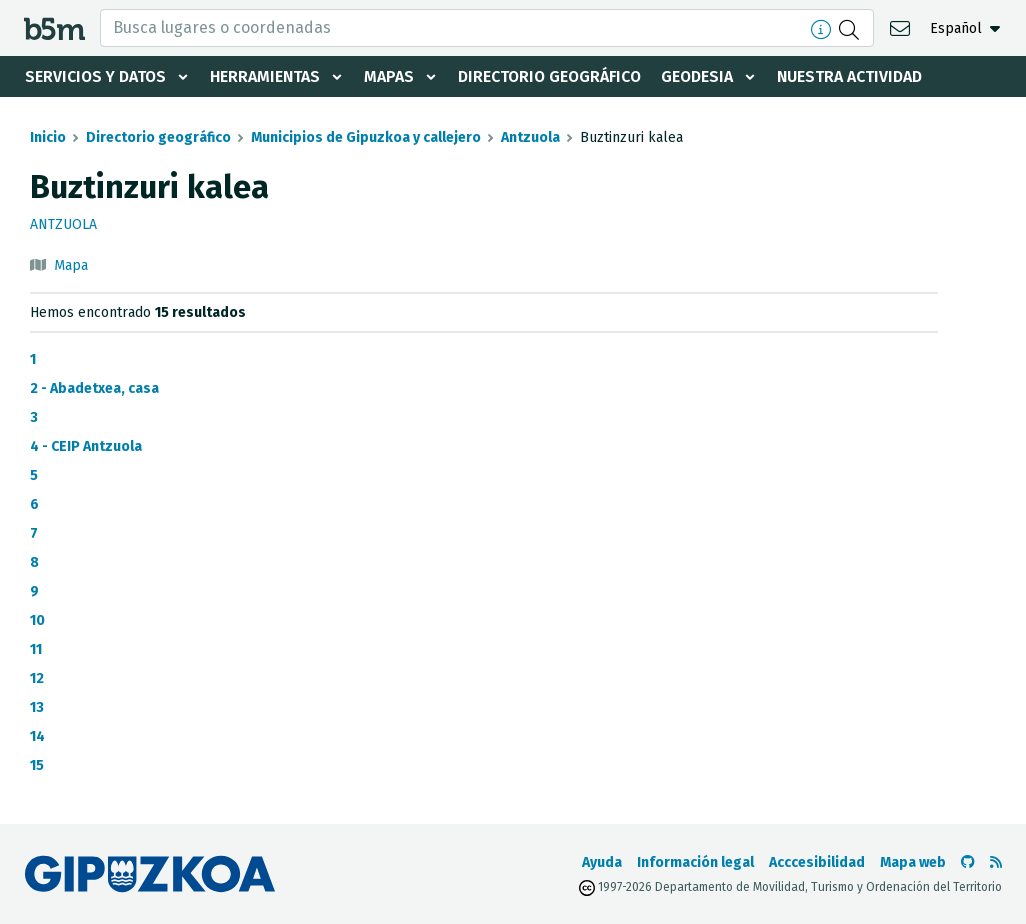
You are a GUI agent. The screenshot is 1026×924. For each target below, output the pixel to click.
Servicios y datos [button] (96, 76)
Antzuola (530, 137)
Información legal (695, 862)
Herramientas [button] (268, 76)
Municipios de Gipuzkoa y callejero (366, 137)
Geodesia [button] (705, 76)
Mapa (71, 265)
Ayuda (602, 862)
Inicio (48, 137)
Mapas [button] (393, 76)
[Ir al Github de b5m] (968, 862)
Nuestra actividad (859, 76)
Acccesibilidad (817, 862)
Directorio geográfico (555, 76)
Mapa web (913, 862)
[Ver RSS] (996, 862)
